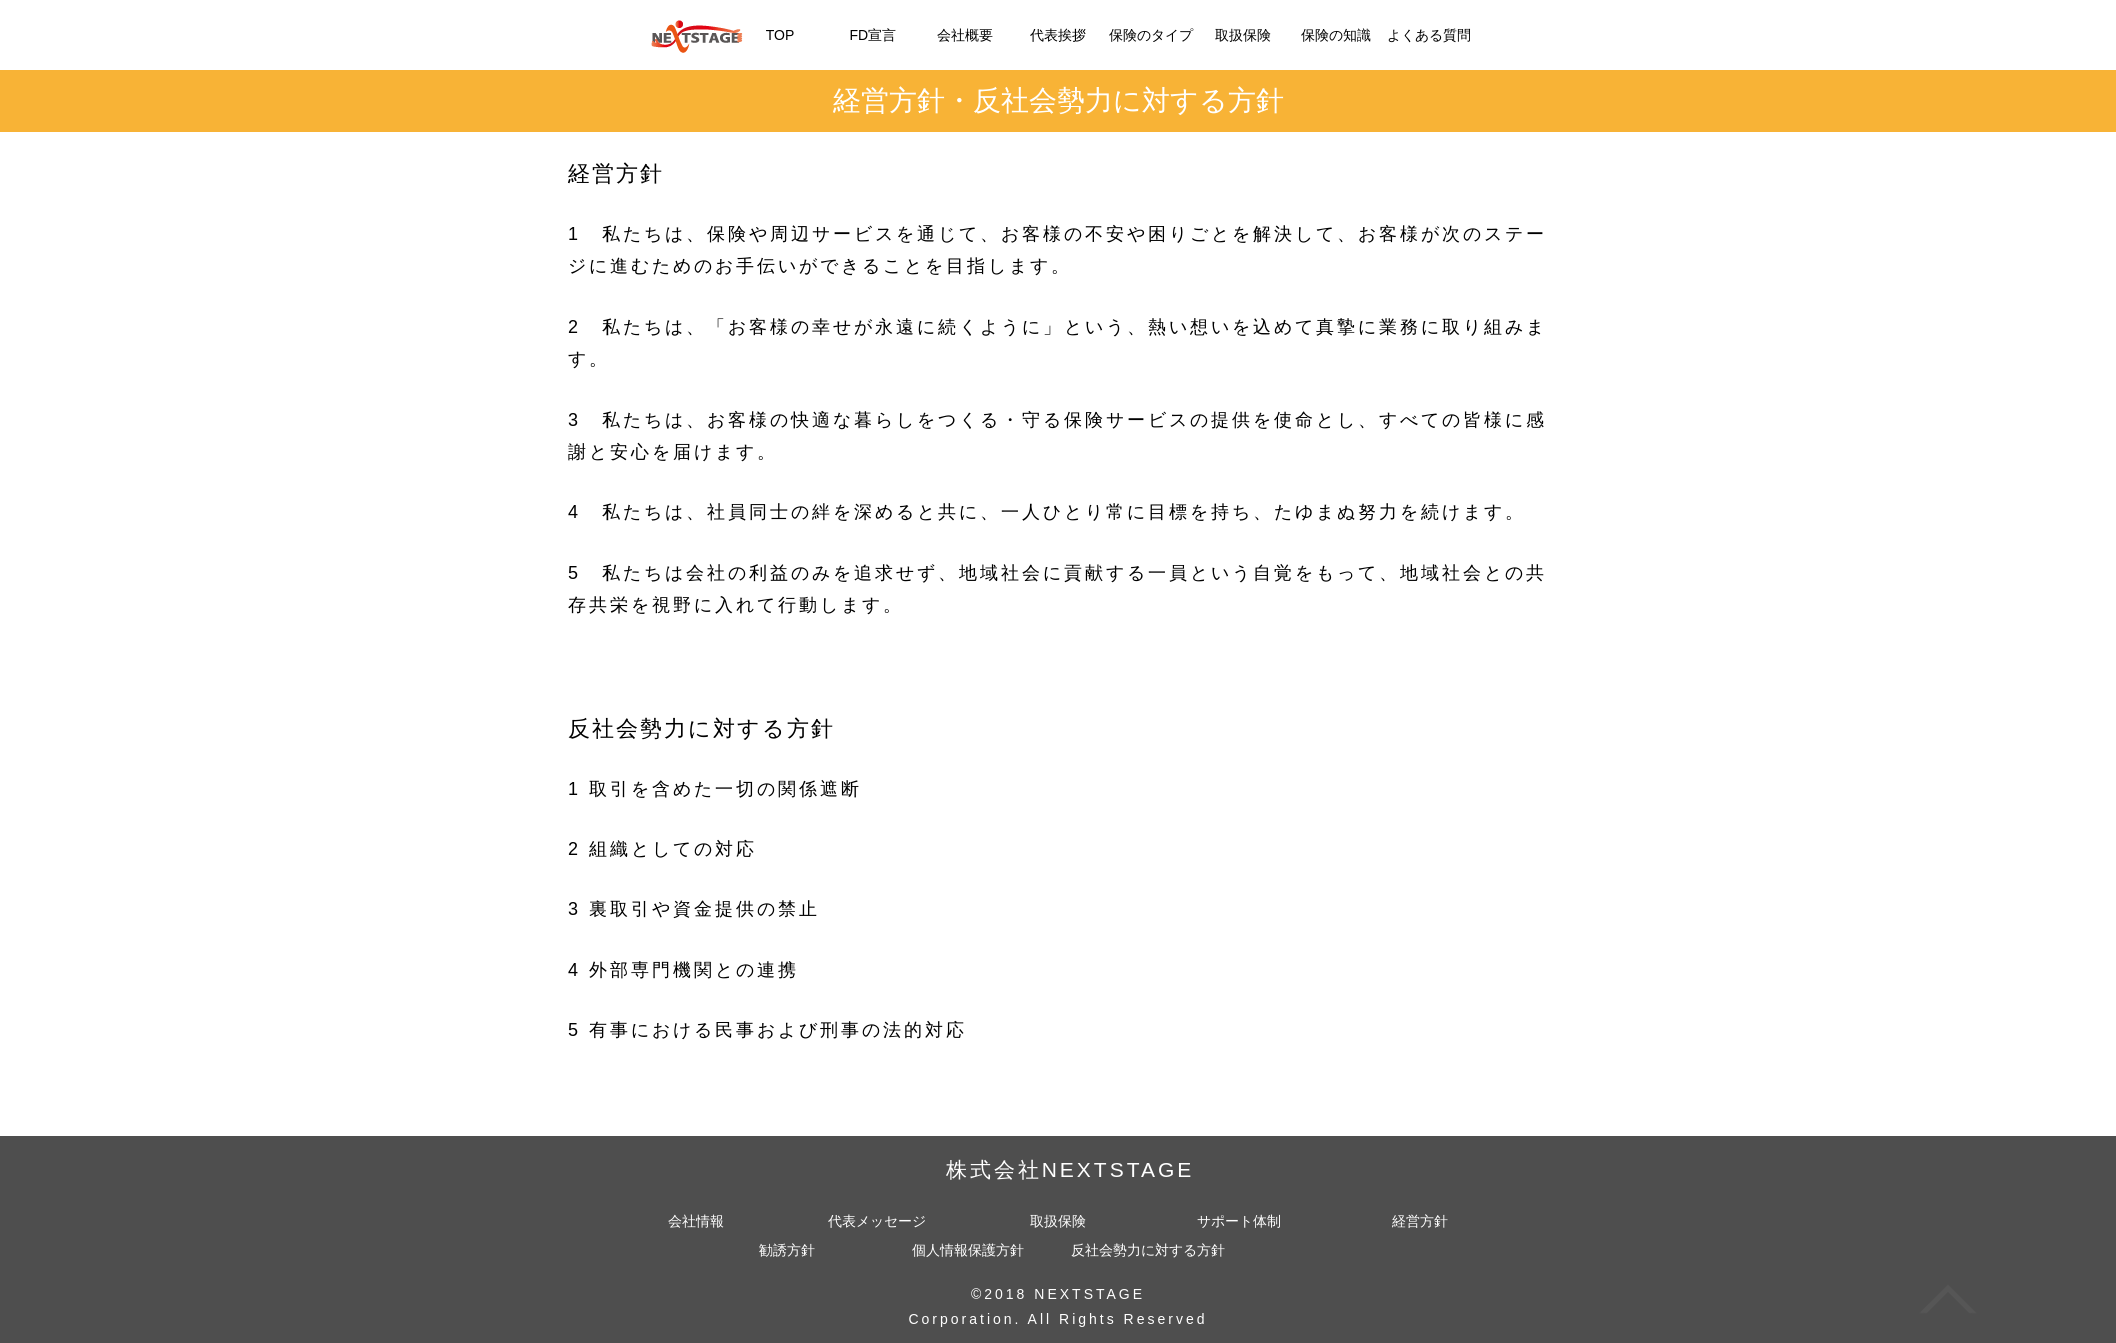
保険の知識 (1336, 35)
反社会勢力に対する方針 (1148, 1250)
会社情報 (696, 1221)
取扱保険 (1243, 35)
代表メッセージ (877, 1221)
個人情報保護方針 (968, 1250)
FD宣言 (872, 35)
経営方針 (1420, 1221)
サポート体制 (1239, 1221)
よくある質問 (1429, 35)
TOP (780, 35)
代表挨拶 (1058, 35)
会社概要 (965, 35)
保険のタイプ (1151, 35)
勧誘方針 (787, 1250)
